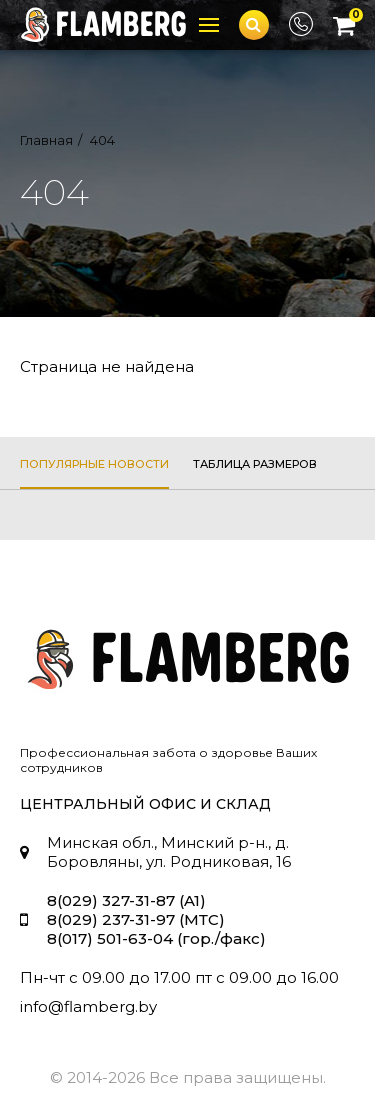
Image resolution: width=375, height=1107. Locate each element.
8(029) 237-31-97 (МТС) (136, 919)
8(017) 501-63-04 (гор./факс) (156, 938)
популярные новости (94, 464)
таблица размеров (255, 464)
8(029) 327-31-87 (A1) (126, 900)
